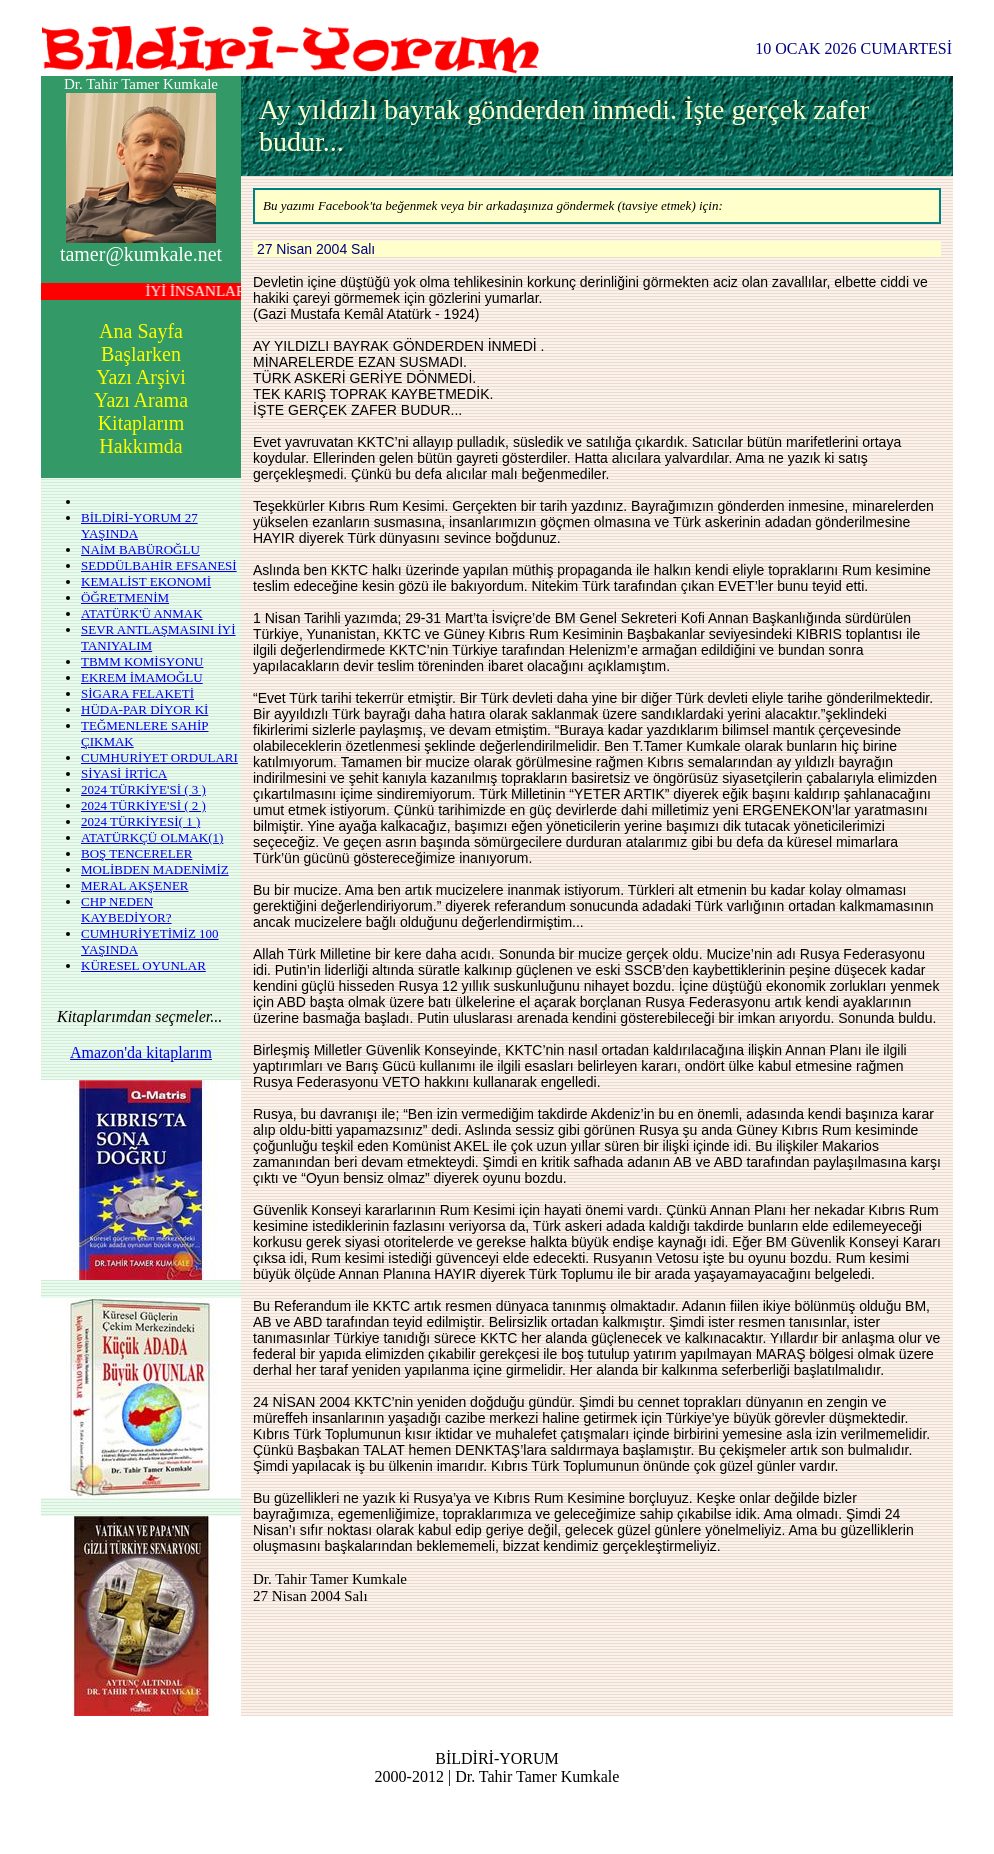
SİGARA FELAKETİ (137, 693)
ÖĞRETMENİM (125, 597)
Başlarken (141, 354)
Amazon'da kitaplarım (141, 1052)
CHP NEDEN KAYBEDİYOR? (126, 909)
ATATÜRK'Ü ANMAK (142, 613)
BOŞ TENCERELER (136, 853)
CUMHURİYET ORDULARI (159, 757)
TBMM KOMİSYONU (142, 661)
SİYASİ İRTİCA (124, 773)
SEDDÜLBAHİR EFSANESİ (159, 565)
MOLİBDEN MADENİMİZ (155, 869)
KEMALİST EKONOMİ (146, 581)
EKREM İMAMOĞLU (142, 677)
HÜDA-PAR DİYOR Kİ (144, 709)
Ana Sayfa (141, 331)
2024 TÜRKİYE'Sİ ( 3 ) (143, 789)
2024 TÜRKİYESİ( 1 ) (140, 821)
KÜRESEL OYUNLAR (143, 965)
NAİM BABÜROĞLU (140, 549)
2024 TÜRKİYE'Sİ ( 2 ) (143, 805)
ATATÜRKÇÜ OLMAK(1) (152, 837)
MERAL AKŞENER (135, 885)
